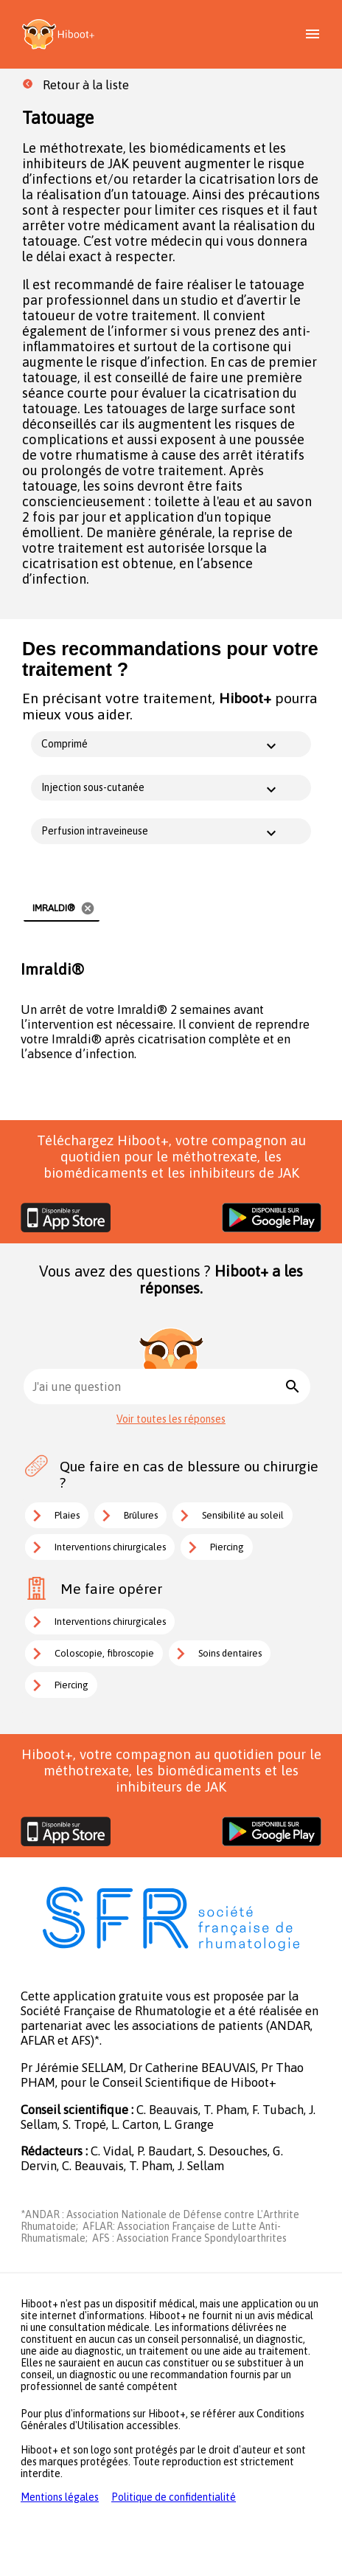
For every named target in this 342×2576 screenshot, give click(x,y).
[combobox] (156, 1386)
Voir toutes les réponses (171, 1419)
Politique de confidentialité (173, 2497)
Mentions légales (60, 2497)
